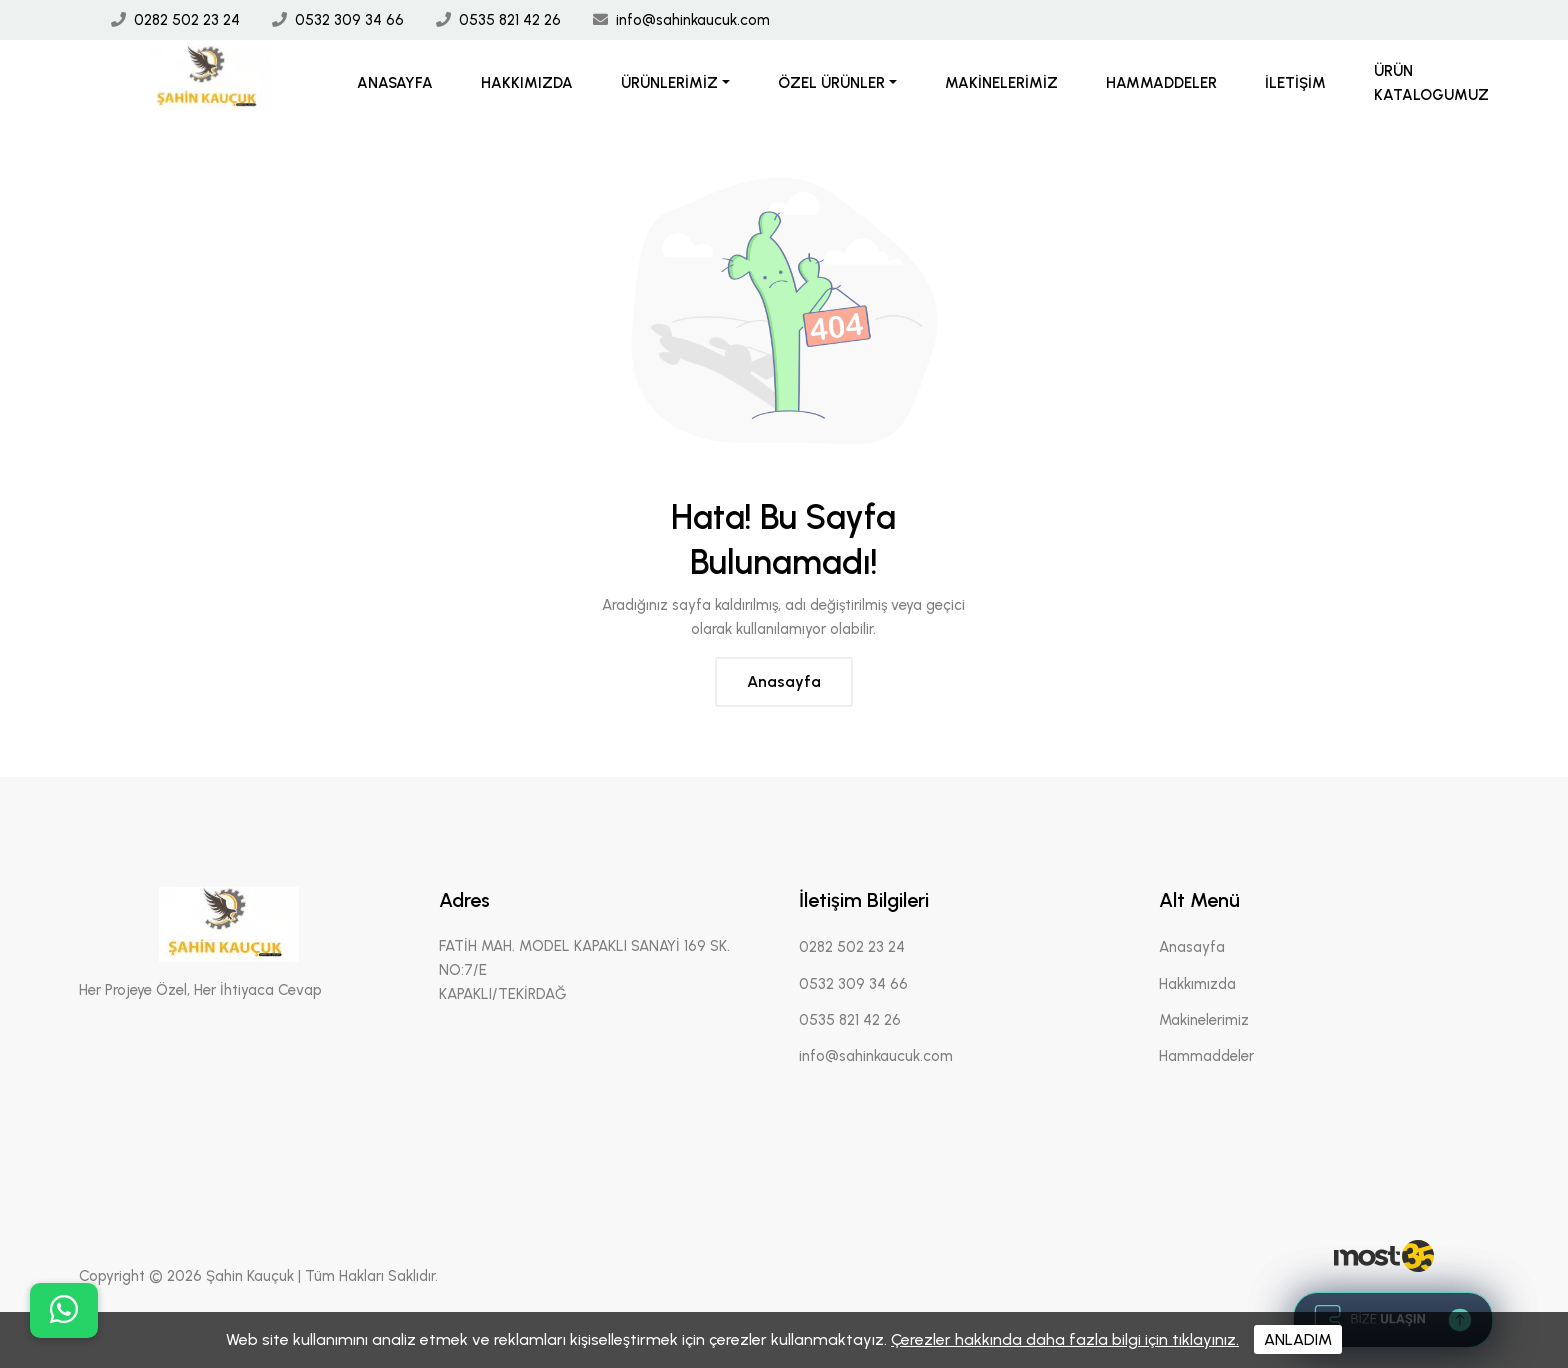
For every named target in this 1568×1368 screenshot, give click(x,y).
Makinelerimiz (1001, 83)
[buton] (64, 1310)
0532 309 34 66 (349, 20)
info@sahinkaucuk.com (693, 20)
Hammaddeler (1161, 83)
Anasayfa (395, 83)
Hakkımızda (527, 83)
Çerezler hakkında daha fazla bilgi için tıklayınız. (1065, 1339)
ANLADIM (1298, 1339)
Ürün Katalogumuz (1431, 83)
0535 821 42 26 (510, 20)
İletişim (1295, 83)
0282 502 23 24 (187, 20)
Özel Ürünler (831, 83)
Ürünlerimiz (669, 83)
